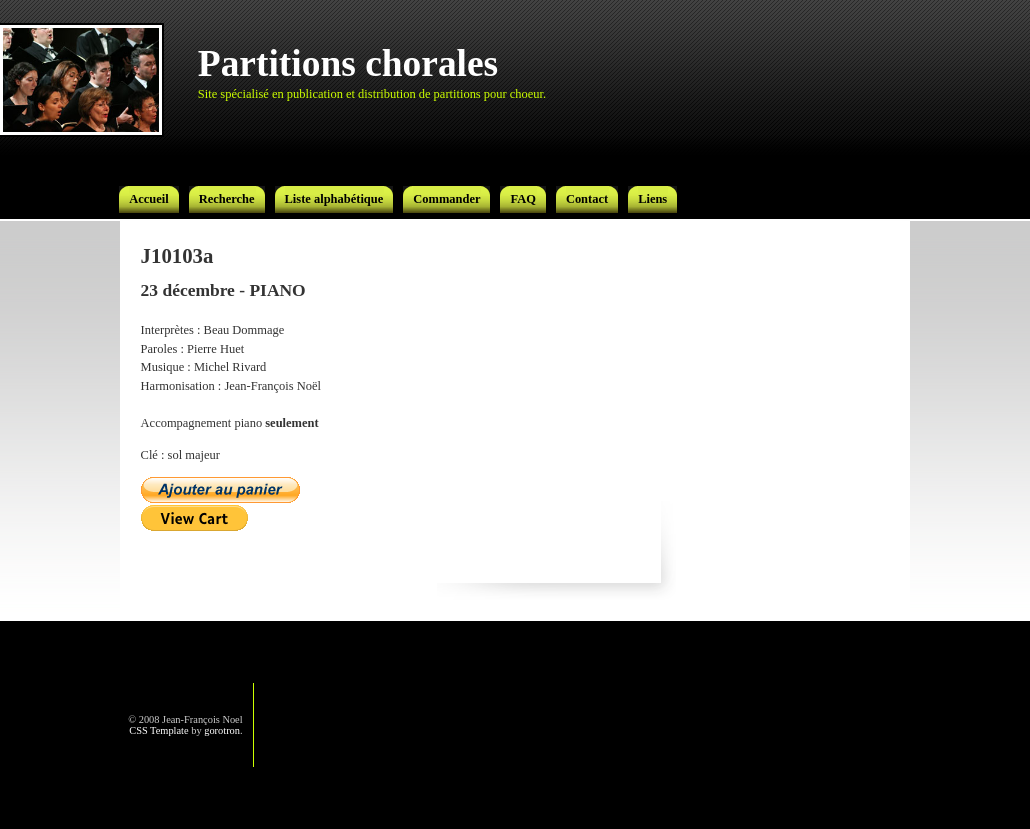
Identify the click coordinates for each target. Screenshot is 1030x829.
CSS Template (158, 730)
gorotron (222, 730)
